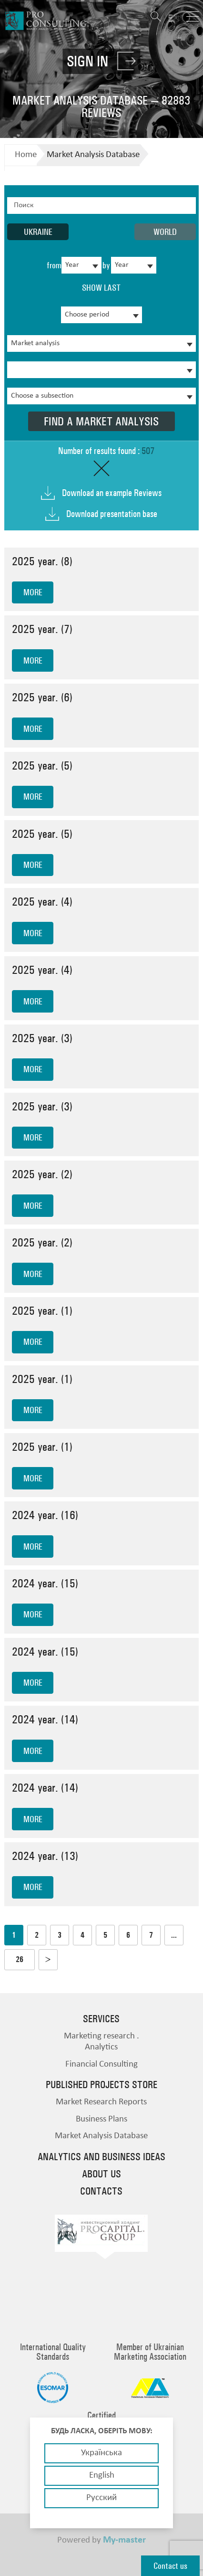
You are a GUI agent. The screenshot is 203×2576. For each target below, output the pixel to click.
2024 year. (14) (45, 1719)
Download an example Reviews (112, 492)
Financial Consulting (101, 2064)
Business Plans (101, 2119)
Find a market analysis (101, 421)
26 (19, 1959)
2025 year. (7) (42, 629)
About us (101, 2174)
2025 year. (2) (42, 1174)
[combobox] (81, 265)
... (174, 1935)
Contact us (170, 2565)
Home (26, 154)
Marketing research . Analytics (101, 2042)
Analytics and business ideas (101, 2157)
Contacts (101, 2191)
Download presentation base (111, 513)
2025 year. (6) (42, 697)
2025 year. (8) (42, 561)
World (165, 231)
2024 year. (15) (45, 1583)
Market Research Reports (101, 2102)
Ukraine (38, 231)
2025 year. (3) (42, 1038)
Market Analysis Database (93, 154)
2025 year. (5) (42, 765)
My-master (124, 2540)
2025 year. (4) (42, 902)
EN (174, 17)
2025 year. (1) (42, 1311)
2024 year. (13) (45, 1856)
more (32, 592)
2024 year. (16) (45, 1515)
